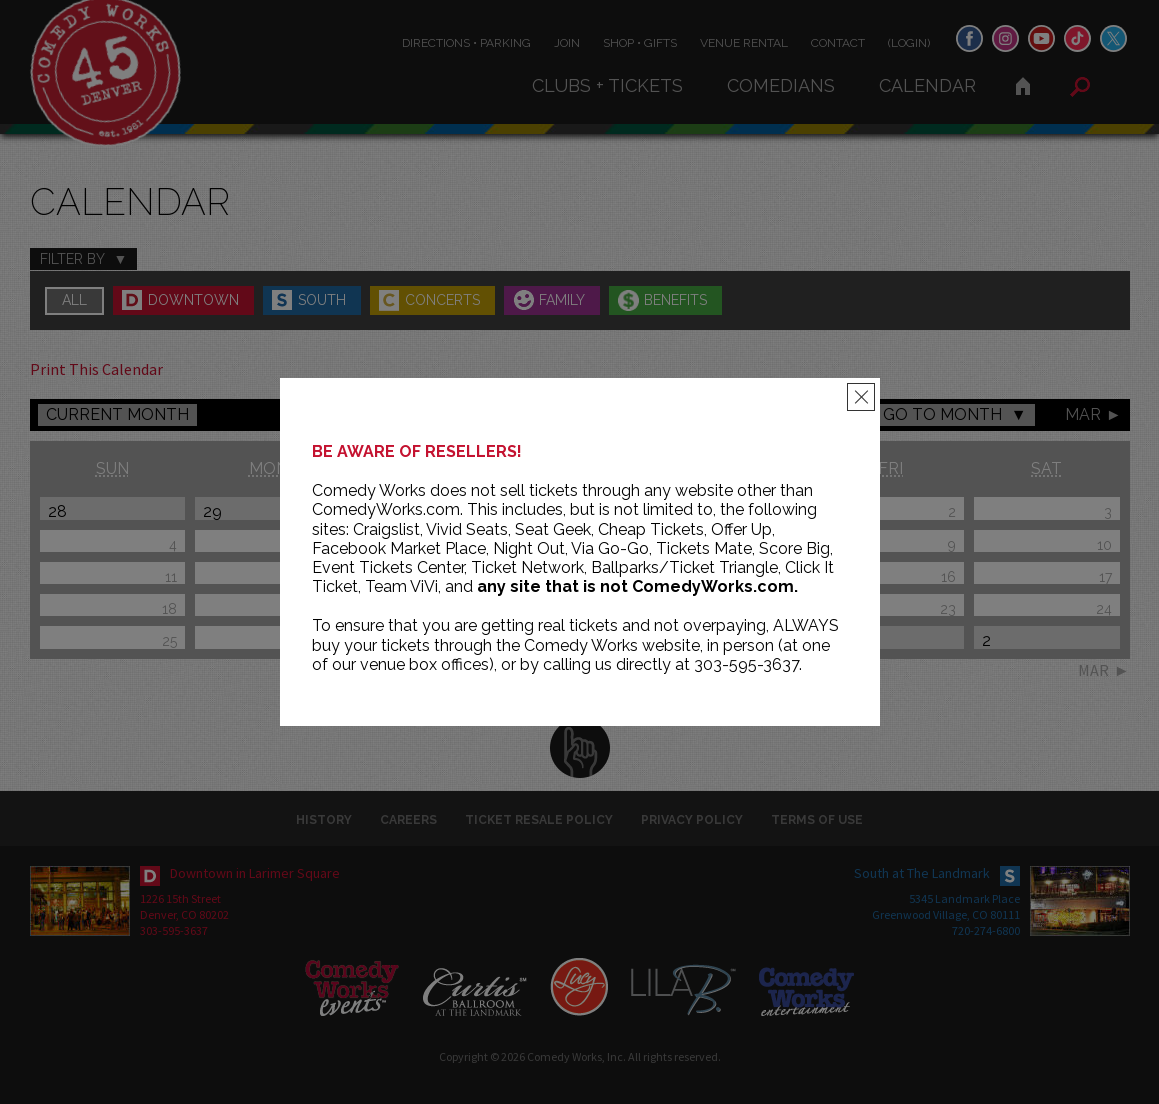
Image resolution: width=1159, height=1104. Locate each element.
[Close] (861, 397)
